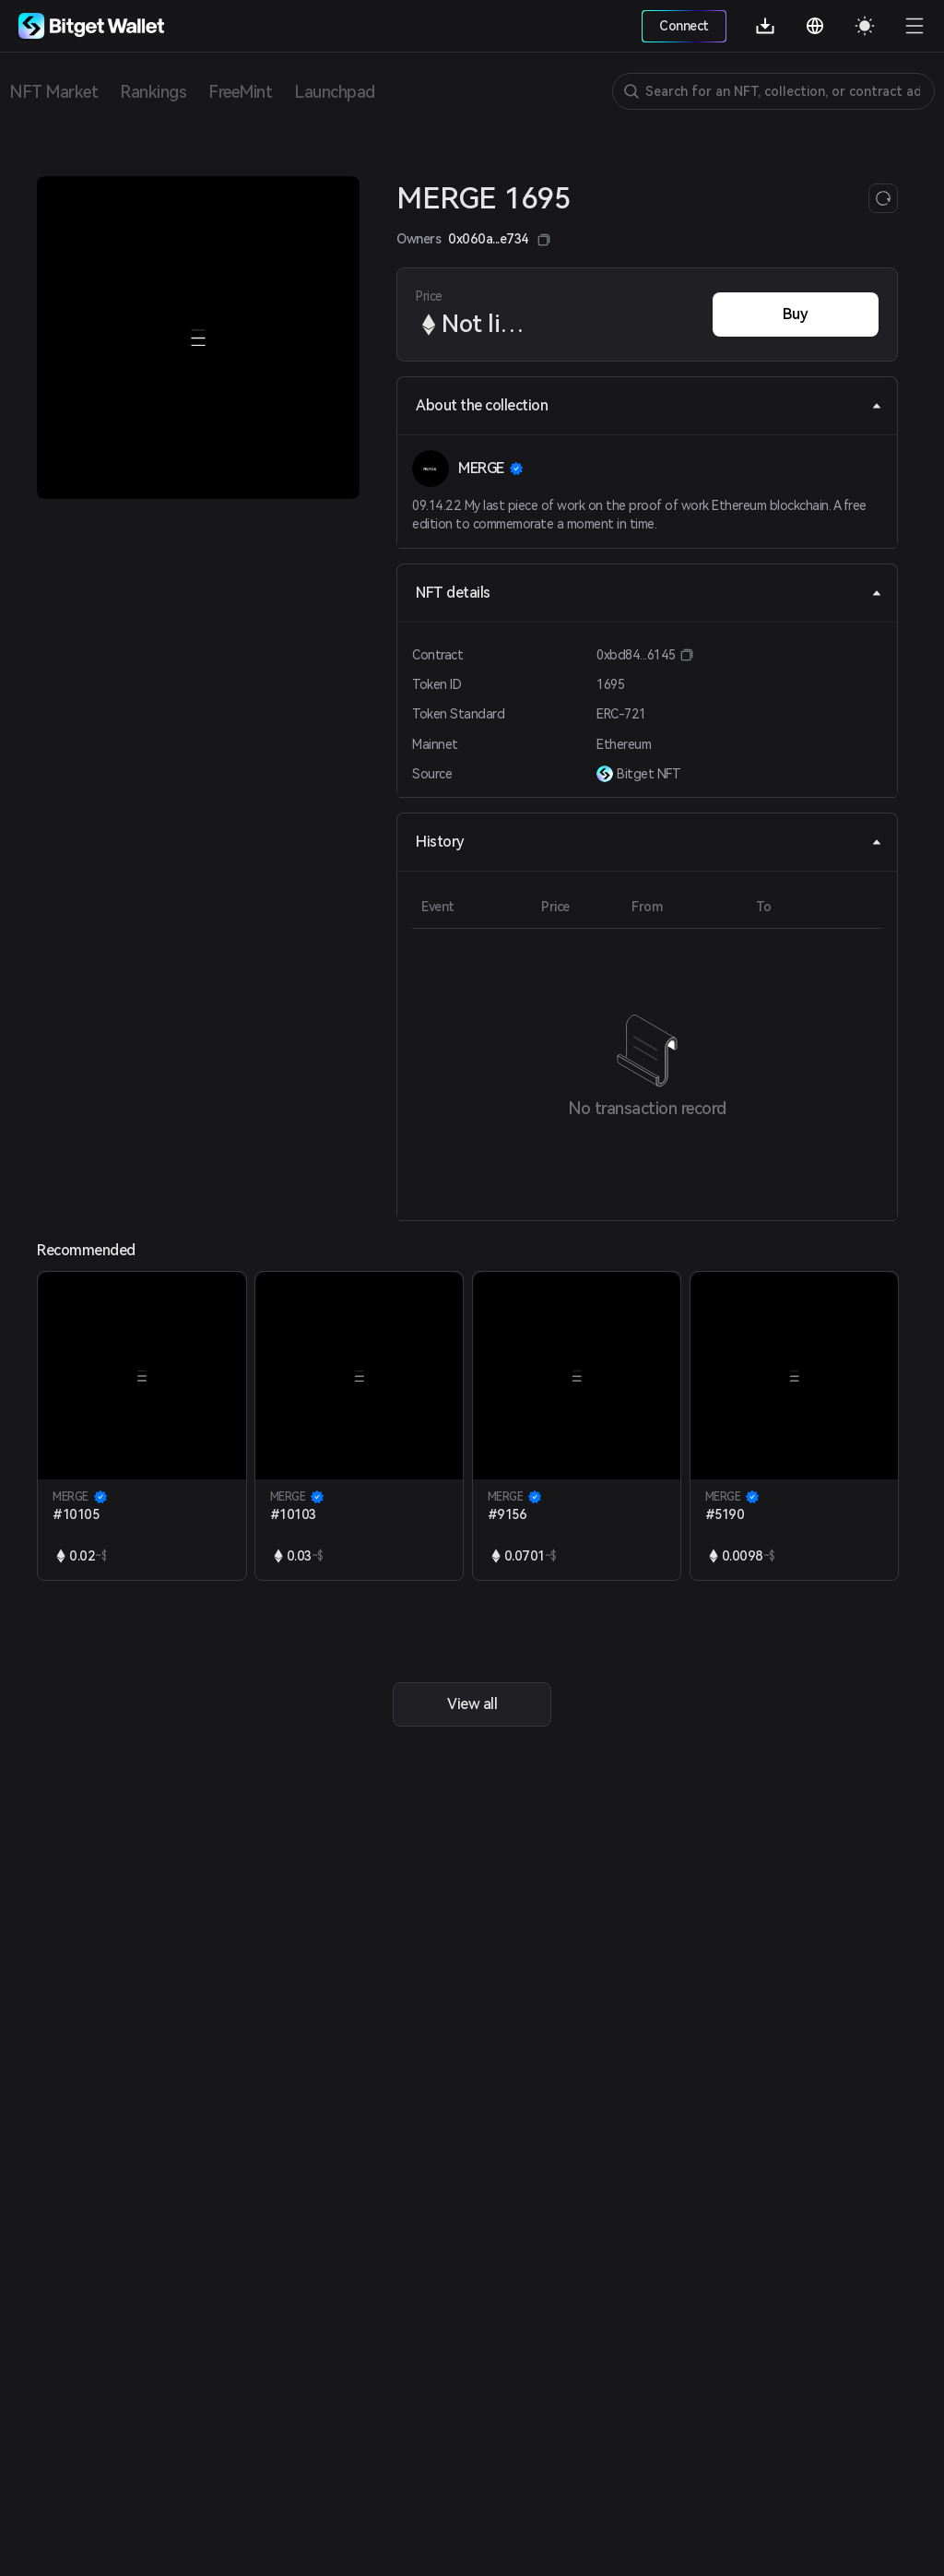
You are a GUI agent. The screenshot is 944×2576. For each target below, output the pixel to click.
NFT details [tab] (649, 592)
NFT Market (53, 91)
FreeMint (240, 91)
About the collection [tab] (649, 405)
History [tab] (649, 841)
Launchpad (334, 91)
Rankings (153, 91)
